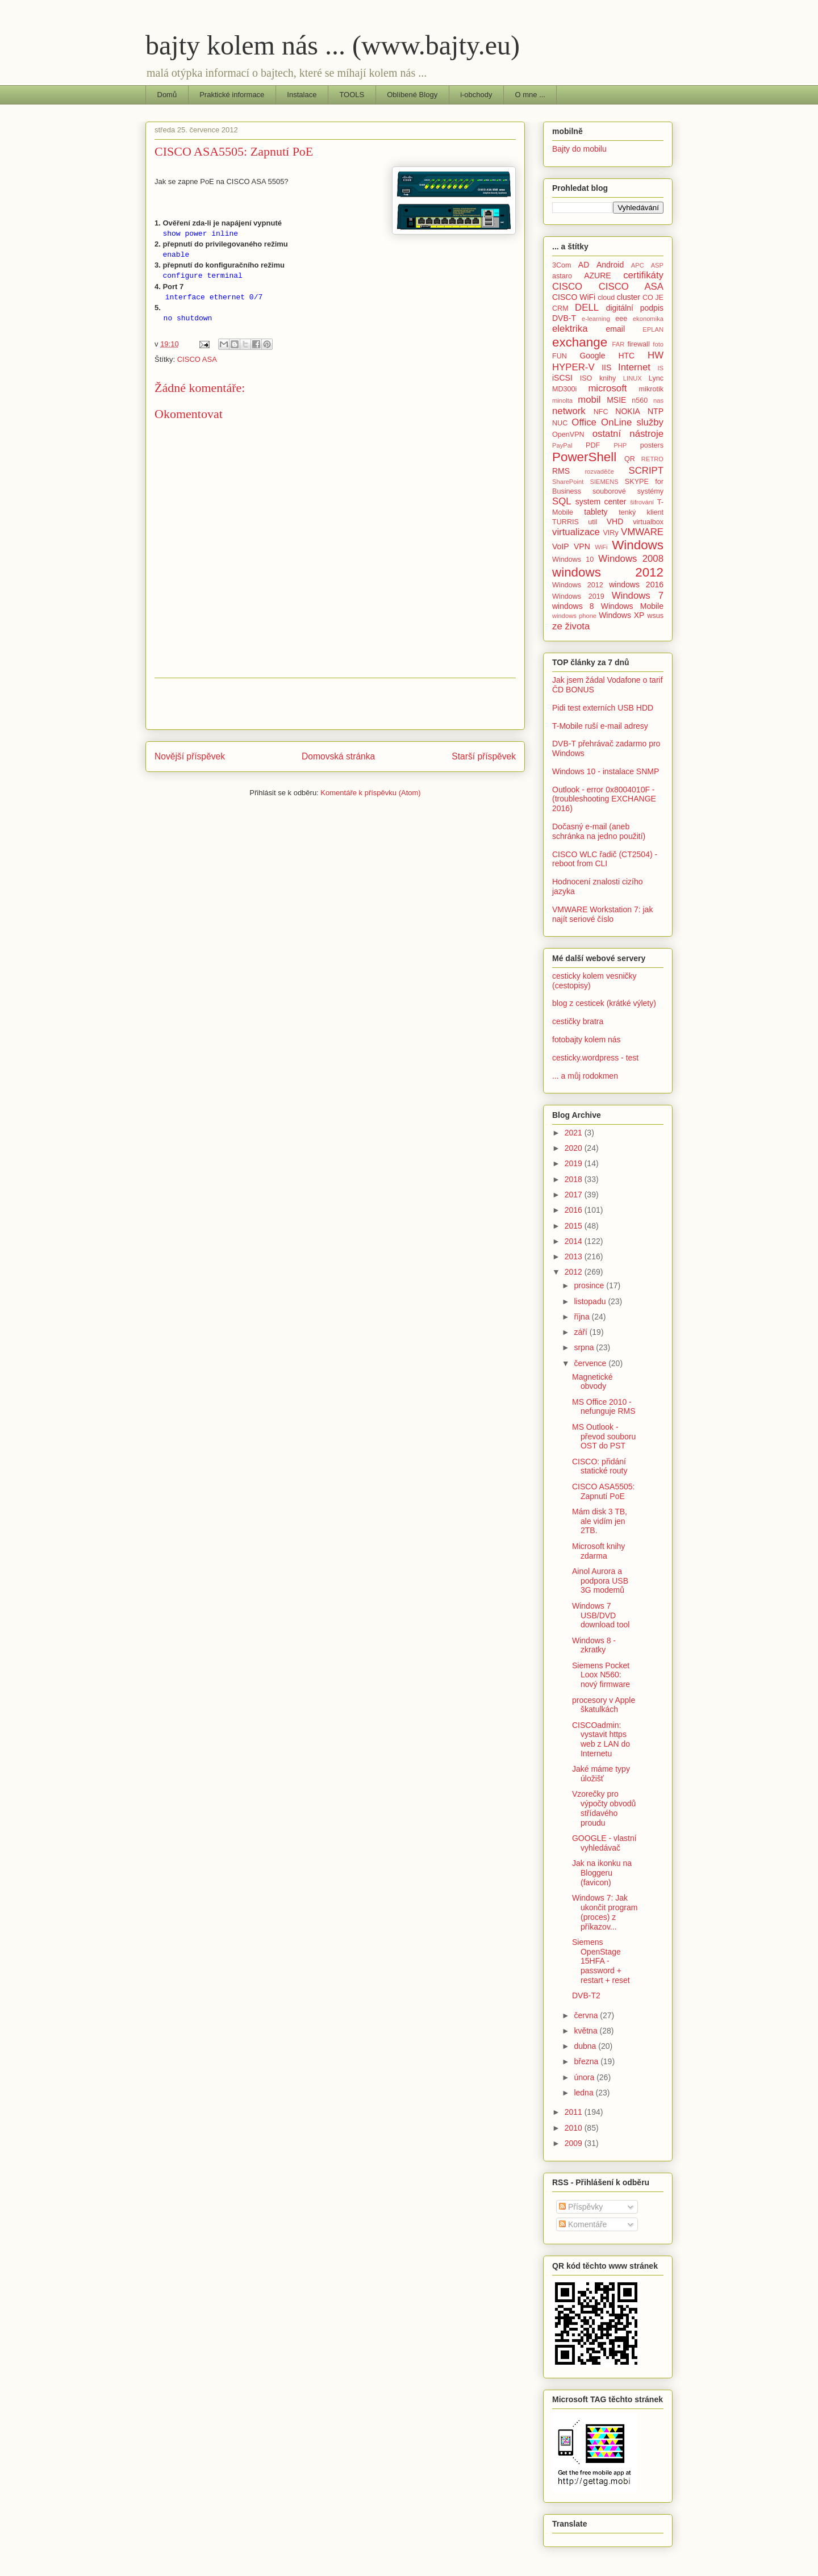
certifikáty (643, 275)
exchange (579, 342)
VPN (582, 546)
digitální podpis (634, 307)
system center (601, 501)
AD (583, 264)
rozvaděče (599, 471)
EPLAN (652, 329)
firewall (638, 344)
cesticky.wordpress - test (595, 1057)
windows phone (574, 615)
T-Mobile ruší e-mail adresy (600, 725)
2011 (575, 2111)
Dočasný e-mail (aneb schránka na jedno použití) (598, 831)
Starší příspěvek (484, 756)
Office (583, 422)
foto (658, 344)
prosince (590, 1285)
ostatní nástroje (627, 433)
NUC (559, 423)
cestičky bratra (577, 1021)
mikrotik (651, 389)
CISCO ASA (197, 359)
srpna (585, 1347)
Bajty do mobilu (579, 148)
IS (660, 368)
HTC (626, 355)
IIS (606, 367)
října (582, 1316)
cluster (628, 297)
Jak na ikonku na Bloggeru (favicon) (602, 1873)
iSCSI (562, 377)
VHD (615, 521)
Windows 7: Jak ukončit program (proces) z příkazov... (604, 1912)
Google (592, 355)
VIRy (610, 533)
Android (610, 264)
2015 (575, 1225)
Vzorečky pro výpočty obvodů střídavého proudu (604, 1808)
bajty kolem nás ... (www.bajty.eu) (332, 45)
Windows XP (621, 615)
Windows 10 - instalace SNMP (605, 771)
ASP (657, 265)
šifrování (642, 502)
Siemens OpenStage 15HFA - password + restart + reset (601, 1961)
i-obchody (476, 94)
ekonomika (648, 318)
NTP (655, 411)
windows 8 (573, 606)
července (591, 1363)
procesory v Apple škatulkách (603, 1705)
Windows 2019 (578, 596)
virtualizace (576, 532)
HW (655, 355)
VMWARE (642, 532)
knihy (607, 378)
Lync (656, 378)
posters (651, 445)
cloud (606, 298)
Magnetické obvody (592, 1381)
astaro (562, 276)
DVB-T (564, 318)
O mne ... (530, 94)
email (615, 328)
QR (629, 459)
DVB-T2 (586, 1995)
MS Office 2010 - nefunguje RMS (604, 1406)
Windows (637, 545)
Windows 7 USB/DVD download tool (600, 1615)
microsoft (607, 388)
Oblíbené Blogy (412, 94)
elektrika (570, 328)
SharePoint (567, 481)
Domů (167, 94)
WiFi (601, 547)
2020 (575, 1148)
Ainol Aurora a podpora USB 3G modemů (600, 1581)
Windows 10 (573, 559)
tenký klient (641, 512)
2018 (575, 1179)
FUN (559, 356)
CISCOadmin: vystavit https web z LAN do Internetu (601, 1739)
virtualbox (648, 522)
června (587, 2015)
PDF (593, 445)
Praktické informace (231, 94)
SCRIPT (645, 470)
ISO (586, 378)
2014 (575, 1241)
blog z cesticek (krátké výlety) (604, 1003)
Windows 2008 (630, 558)
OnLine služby (632, 422)
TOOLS (351, 94)
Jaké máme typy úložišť (601, 1773)
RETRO (652, 459)
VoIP (560, 546)
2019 (575, 1163)
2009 (575, 2143)
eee (621, 319)
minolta (562, 400)
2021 (575, 1132)
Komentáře (583, 2224)
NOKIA (627, 411)
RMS (561, 470)
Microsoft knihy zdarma (598, 1551)
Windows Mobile (632, 606)
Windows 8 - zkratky (594, 1645)
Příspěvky (581, 2206)
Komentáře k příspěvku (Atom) (370, 792)
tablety (595, 511)
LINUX (632, 378)
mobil (589, 399)
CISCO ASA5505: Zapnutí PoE (603, 1491)
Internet (634, 367)
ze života (571, 626)
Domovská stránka (338, 756)
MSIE (616, 399)
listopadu (591, 1301)
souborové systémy (627, 491)
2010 (575, 2127)
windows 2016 (636, 584)
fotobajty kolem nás (586, 1039)
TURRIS (565, 522)
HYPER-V (573, 367)
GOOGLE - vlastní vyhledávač (604, 1843)
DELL (587, 307)
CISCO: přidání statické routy (599, 1466)
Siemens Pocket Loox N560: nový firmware (601, 1675)
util (592, 522)
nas (658, 400)
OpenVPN (568, 435)
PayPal (562, 445)
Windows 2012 (577, 585)
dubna (586, 2046)
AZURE (597, 275)
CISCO (567, 286)
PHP (620, 445)
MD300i (564, 389)
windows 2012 (607, 572)
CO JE (652, 298)
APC (637, 265)
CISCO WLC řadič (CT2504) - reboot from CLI (604, 859)
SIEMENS (604, 481)
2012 (575, 1271)
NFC (601, 412)
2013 (575, 1256)
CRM (560, 308)
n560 (640, 400)
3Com (561, 265)
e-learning (596, 318)
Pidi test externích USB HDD (602, 707)
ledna (584, 2092)
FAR (618, 344)
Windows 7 (637, 595)
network (569, 411)
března (587, 2061)
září (581, 1332)
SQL (561, 501)
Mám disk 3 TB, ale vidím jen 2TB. (599, 1521)
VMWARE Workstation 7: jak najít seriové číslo (602, 914)
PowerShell (584, 457)
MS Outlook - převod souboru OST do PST (604, 1436)
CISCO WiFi (573, 297)
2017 (575, 1194)
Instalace (301, 94)
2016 (575, 1209)
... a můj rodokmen (585, 1075)
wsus (655, 616)
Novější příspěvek (190, 756)
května (586, 2030)
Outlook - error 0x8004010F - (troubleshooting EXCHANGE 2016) (604, 799)
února (585, 2077)
